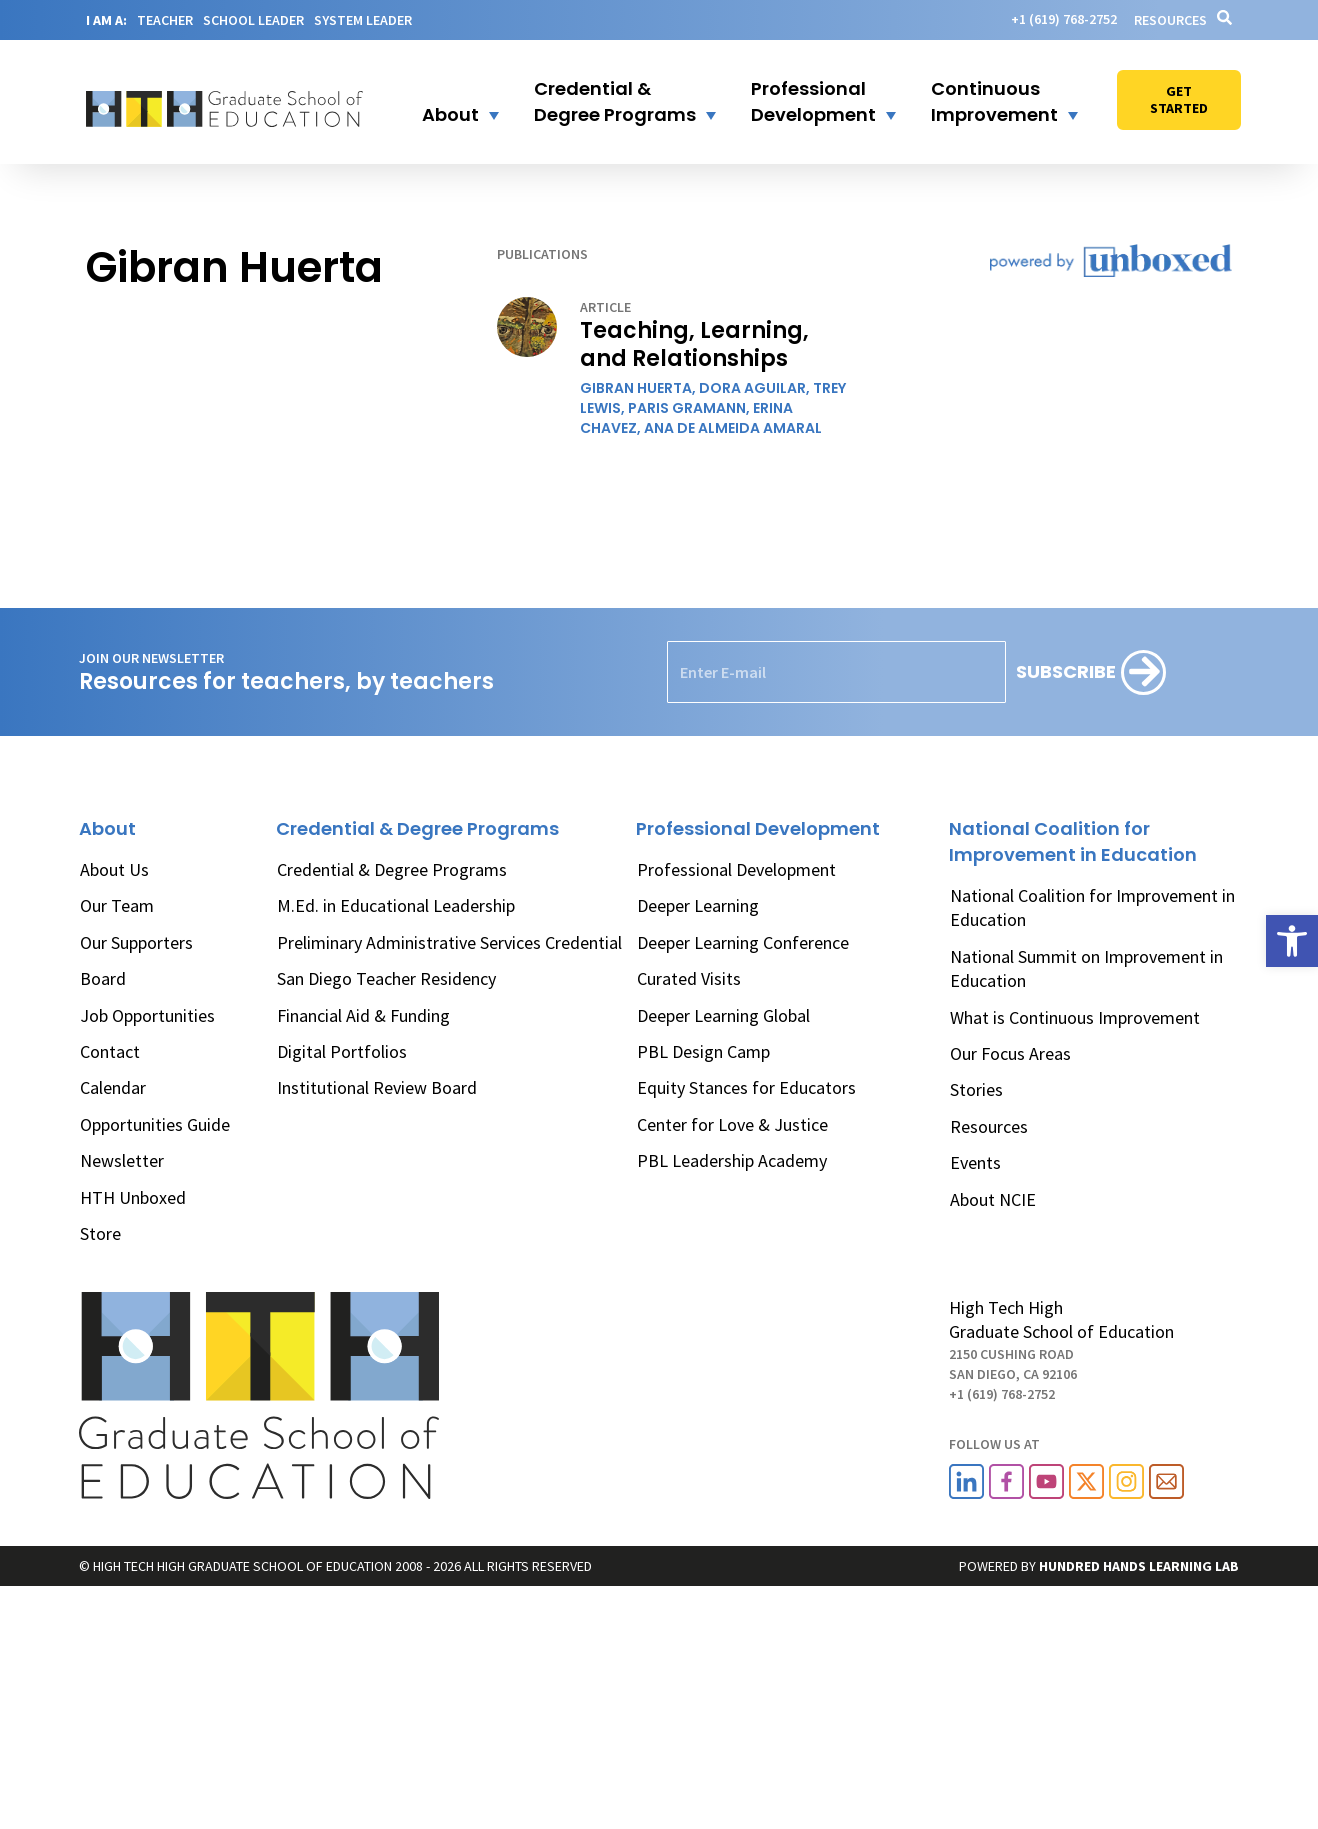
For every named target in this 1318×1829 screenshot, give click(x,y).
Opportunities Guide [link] (155, 1124)
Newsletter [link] (122, 1160)
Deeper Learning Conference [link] (743, 942)
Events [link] (975, 1162)
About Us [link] (114, 869)
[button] (448, 102)
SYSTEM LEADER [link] (363, 20)
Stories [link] (976, 1089)
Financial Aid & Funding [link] (363, 1015)
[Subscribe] (1091, 672)
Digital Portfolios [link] (342, 1051)
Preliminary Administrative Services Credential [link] (449, 942)
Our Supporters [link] (136, 942)
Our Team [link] (117, 905)
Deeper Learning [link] (698, 905)
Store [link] (100, 1233)
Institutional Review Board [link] (377, 1087)
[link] (1292, 941)
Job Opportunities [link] (147, 1015)
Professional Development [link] (736, 869)
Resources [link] (1170, 20)
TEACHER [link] (165, 20)
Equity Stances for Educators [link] (746, 1087)
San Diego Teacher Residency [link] (386, 978)
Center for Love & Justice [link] (732, 1124)
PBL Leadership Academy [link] (732, 1160)
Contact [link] (110, 1051)
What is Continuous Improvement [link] (1075, 1017)
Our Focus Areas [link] (1010, 1053)
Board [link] (103, 978)
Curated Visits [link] (689, 978)
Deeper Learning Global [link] (723, 1015)
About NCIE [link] (993, 1199)
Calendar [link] (113, 1087)
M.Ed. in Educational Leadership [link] (396, 905)
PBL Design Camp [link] (703, 1051)
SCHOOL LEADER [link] (253, 20)
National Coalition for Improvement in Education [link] (1092, 907)
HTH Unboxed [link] (133, 1197)
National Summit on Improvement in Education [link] (1086, 968)
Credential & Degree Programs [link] (392, 869)
